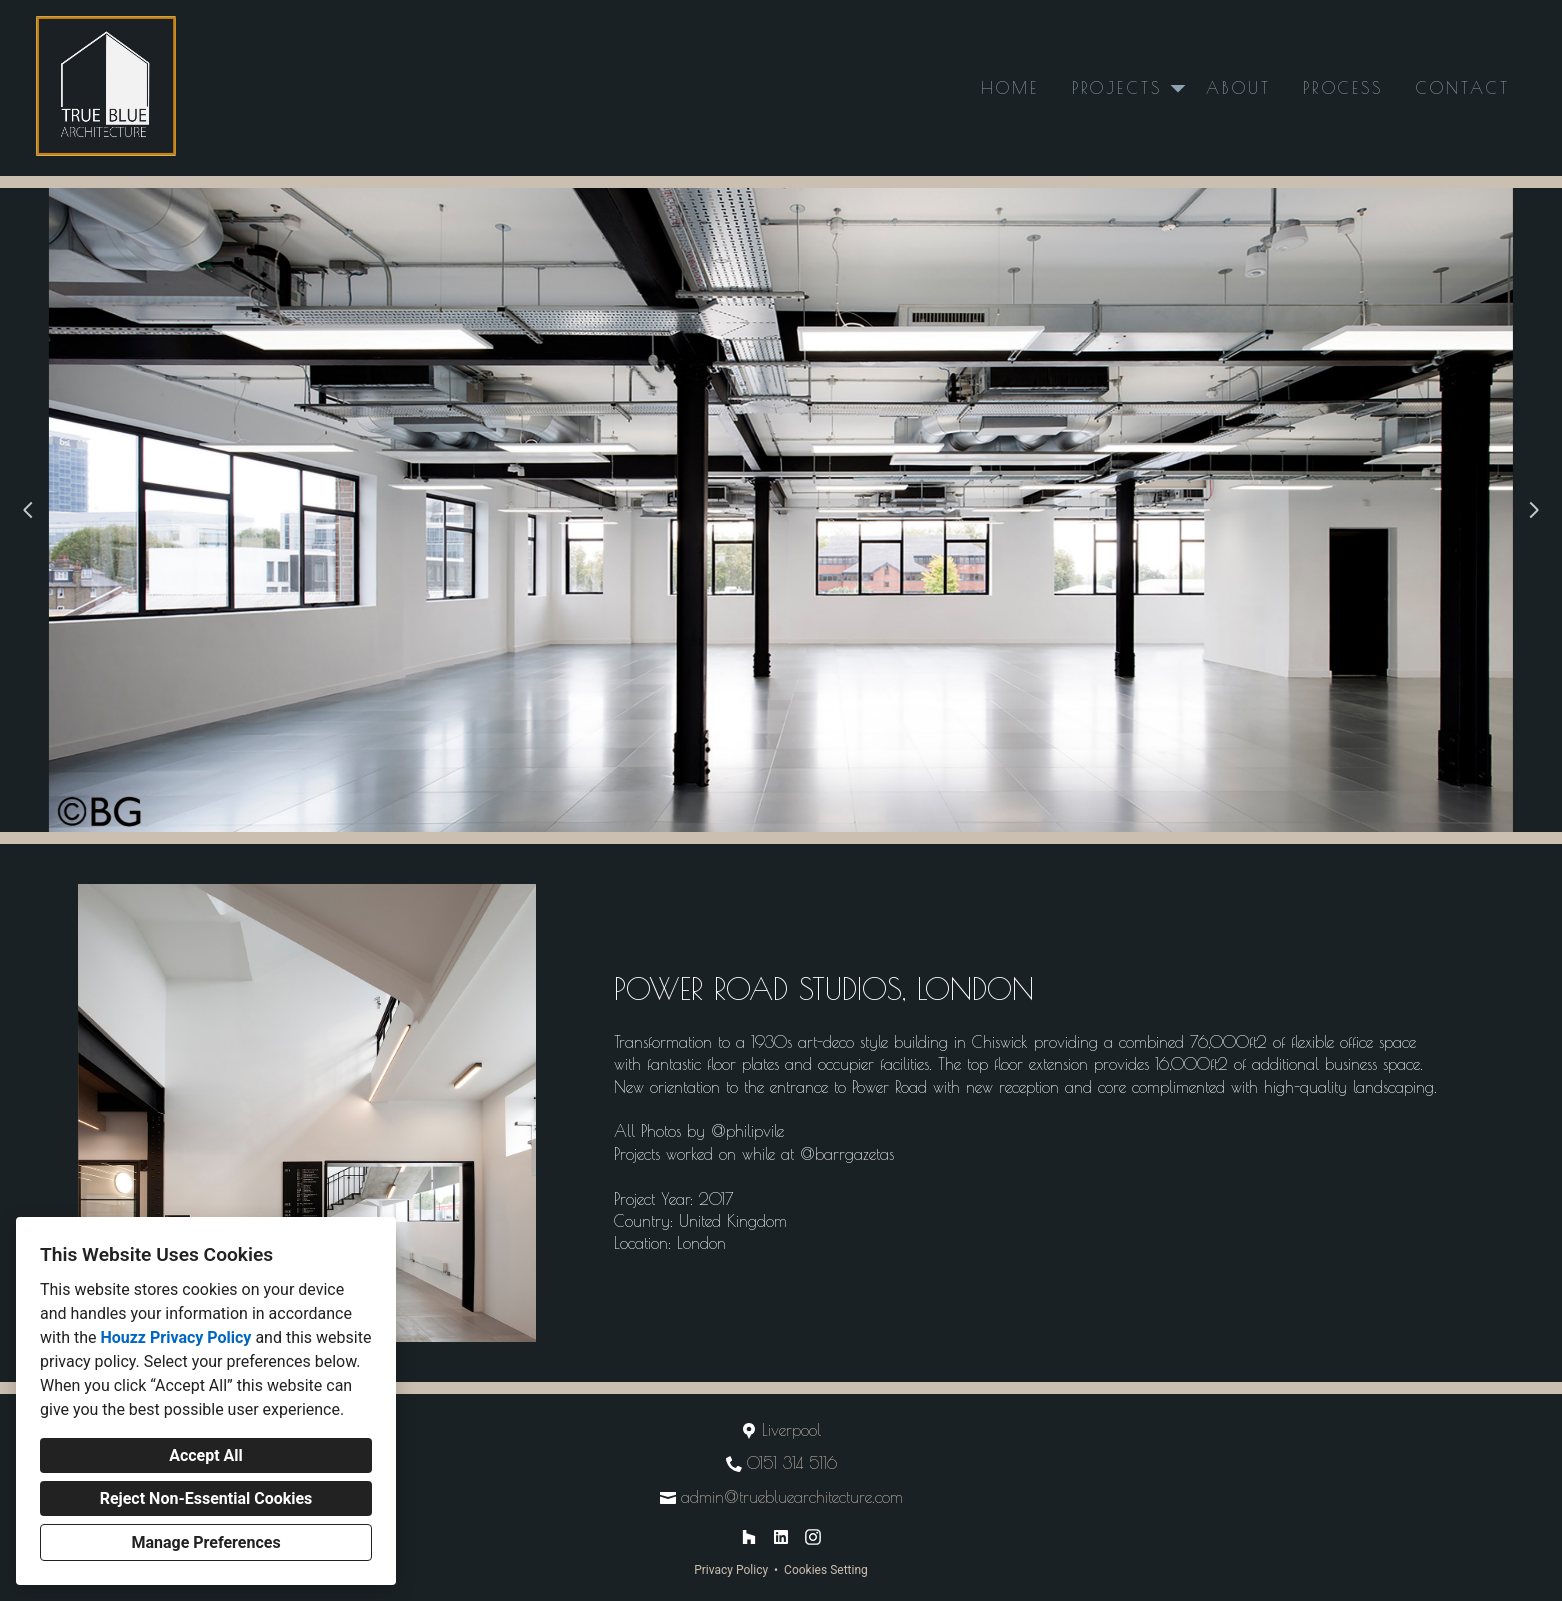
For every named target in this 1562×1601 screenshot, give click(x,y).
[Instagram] (813, 1537)
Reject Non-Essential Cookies (206, 1498)
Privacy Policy (731, 1570)
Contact (1463, 88)
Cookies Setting (826, 1570)
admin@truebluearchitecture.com (792, 1497)
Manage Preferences (205, 1542)
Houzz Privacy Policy (175, 1337)
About (1238, 88)
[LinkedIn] (781, 1537)
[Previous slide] (28, 510)
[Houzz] (749, 1537)
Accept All (206, 1455)
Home (1010, 88)
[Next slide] (1534, 510)
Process (1343, 88)
